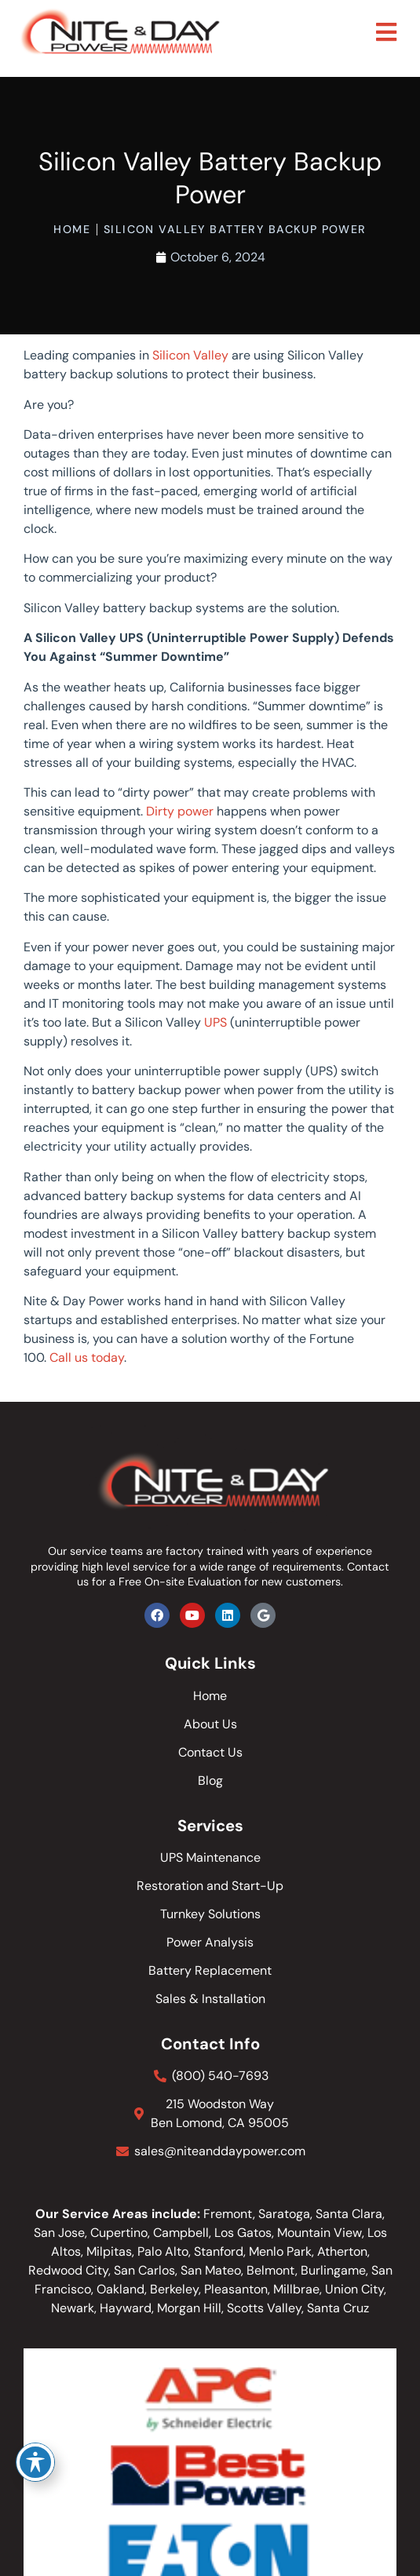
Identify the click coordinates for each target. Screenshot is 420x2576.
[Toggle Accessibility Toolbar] (35, 2462)
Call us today (86, 1357)
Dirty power (180, 811)
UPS (215, 1022)
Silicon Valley (190, 355)
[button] (385, 33)
